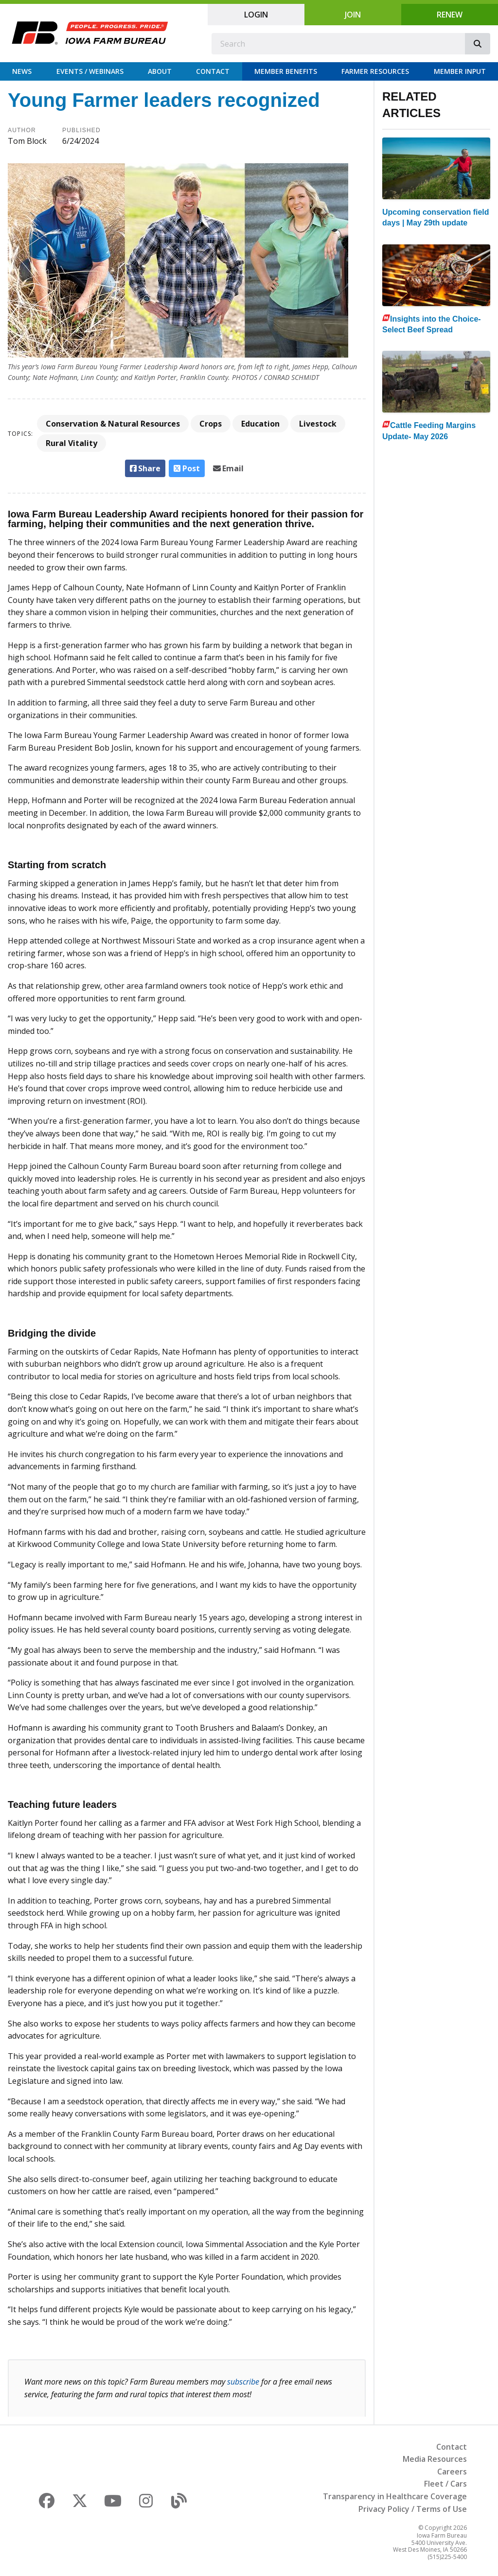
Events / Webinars (90, 71)
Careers (452, 2471)
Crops (210, 423)
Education (260, 423)
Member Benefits (285, 71)
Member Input (460, 71)
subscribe (243, 2381)
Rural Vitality (71, 443)
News (22, 71)
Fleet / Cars (445, 2483)
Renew (449, 14)
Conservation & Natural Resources (113, 423)
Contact (213, 71)
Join (353, 14)
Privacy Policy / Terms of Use (412, 2509)
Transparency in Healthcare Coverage (395, 2496)
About (160, 71)
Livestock (318, 423)
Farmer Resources (375, 71)
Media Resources (435, 2459)
